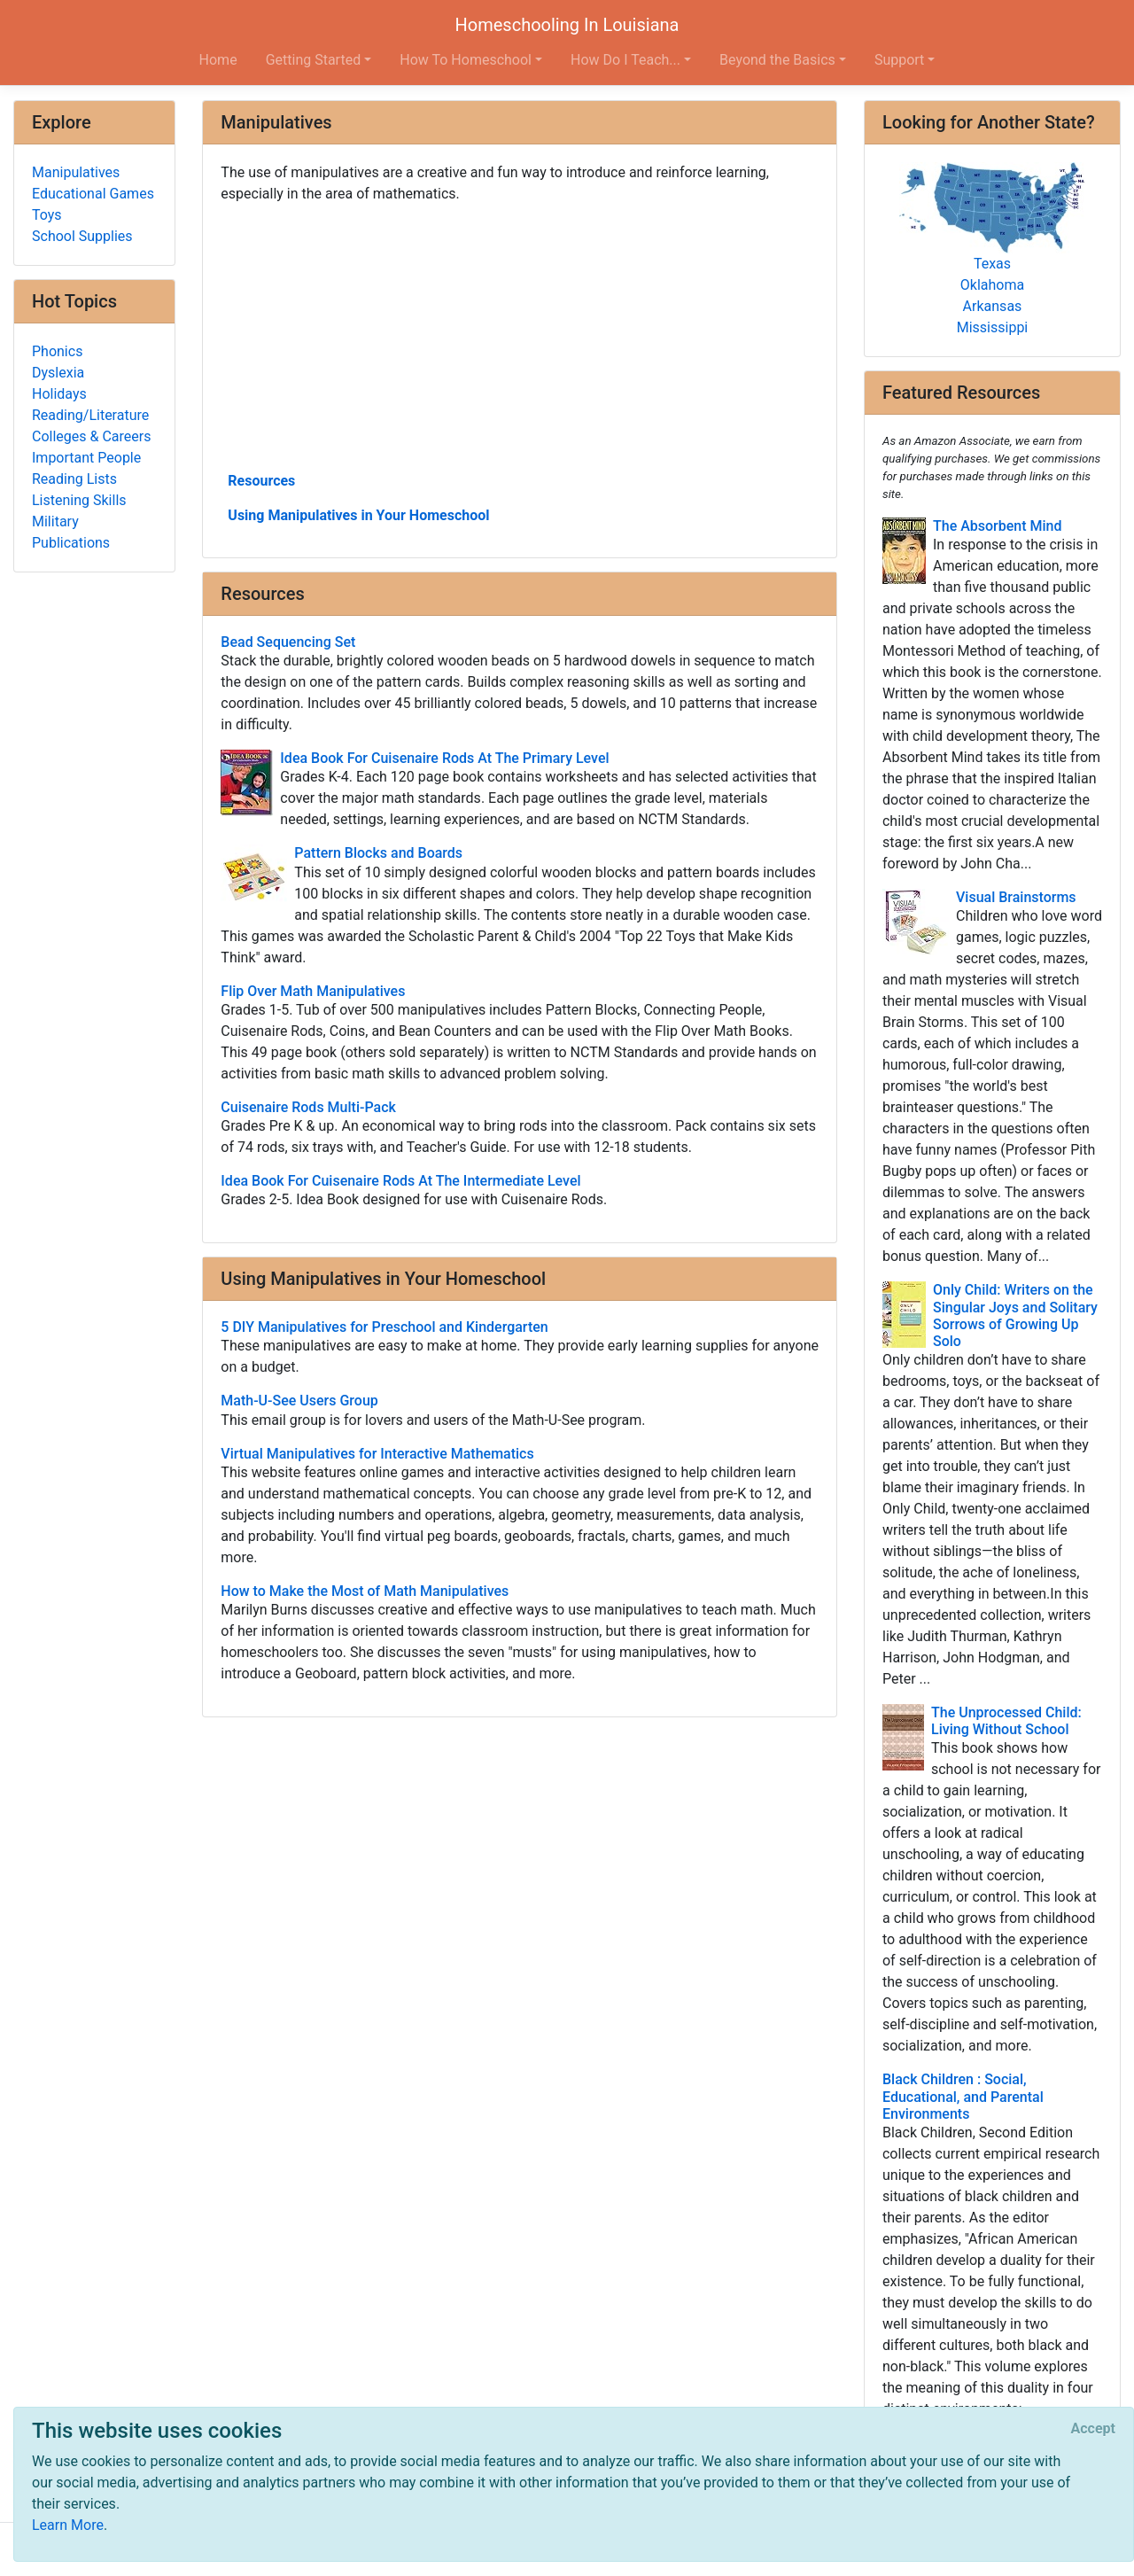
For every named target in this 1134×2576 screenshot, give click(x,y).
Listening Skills (79, 500)
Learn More (68, 2525)
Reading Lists (74, 479)
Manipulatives (76, 172)
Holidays (59, 393)
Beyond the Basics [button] (777, 59)
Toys (47, 214)
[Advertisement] (520, 336)
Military (55, 521)
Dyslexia (58, 372)
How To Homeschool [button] (466, 59)
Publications (71, 542)
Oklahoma (992, 284)
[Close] (1093, 2429)
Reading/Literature (90, 415)
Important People (86, 457)
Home (218, 59)
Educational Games (93, 193)
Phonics (57, 351)
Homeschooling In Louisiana (567, 24)
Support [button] (899, 59)
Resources (261, 480)
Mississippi (993, 327)
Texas (992, 263)
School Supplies (82, 236)
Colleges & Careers (91, 436)
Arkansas (992, 306)
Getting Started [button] (313, 59)
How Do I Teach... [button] (625, 59)
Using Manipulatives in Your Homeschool (358, 515)
